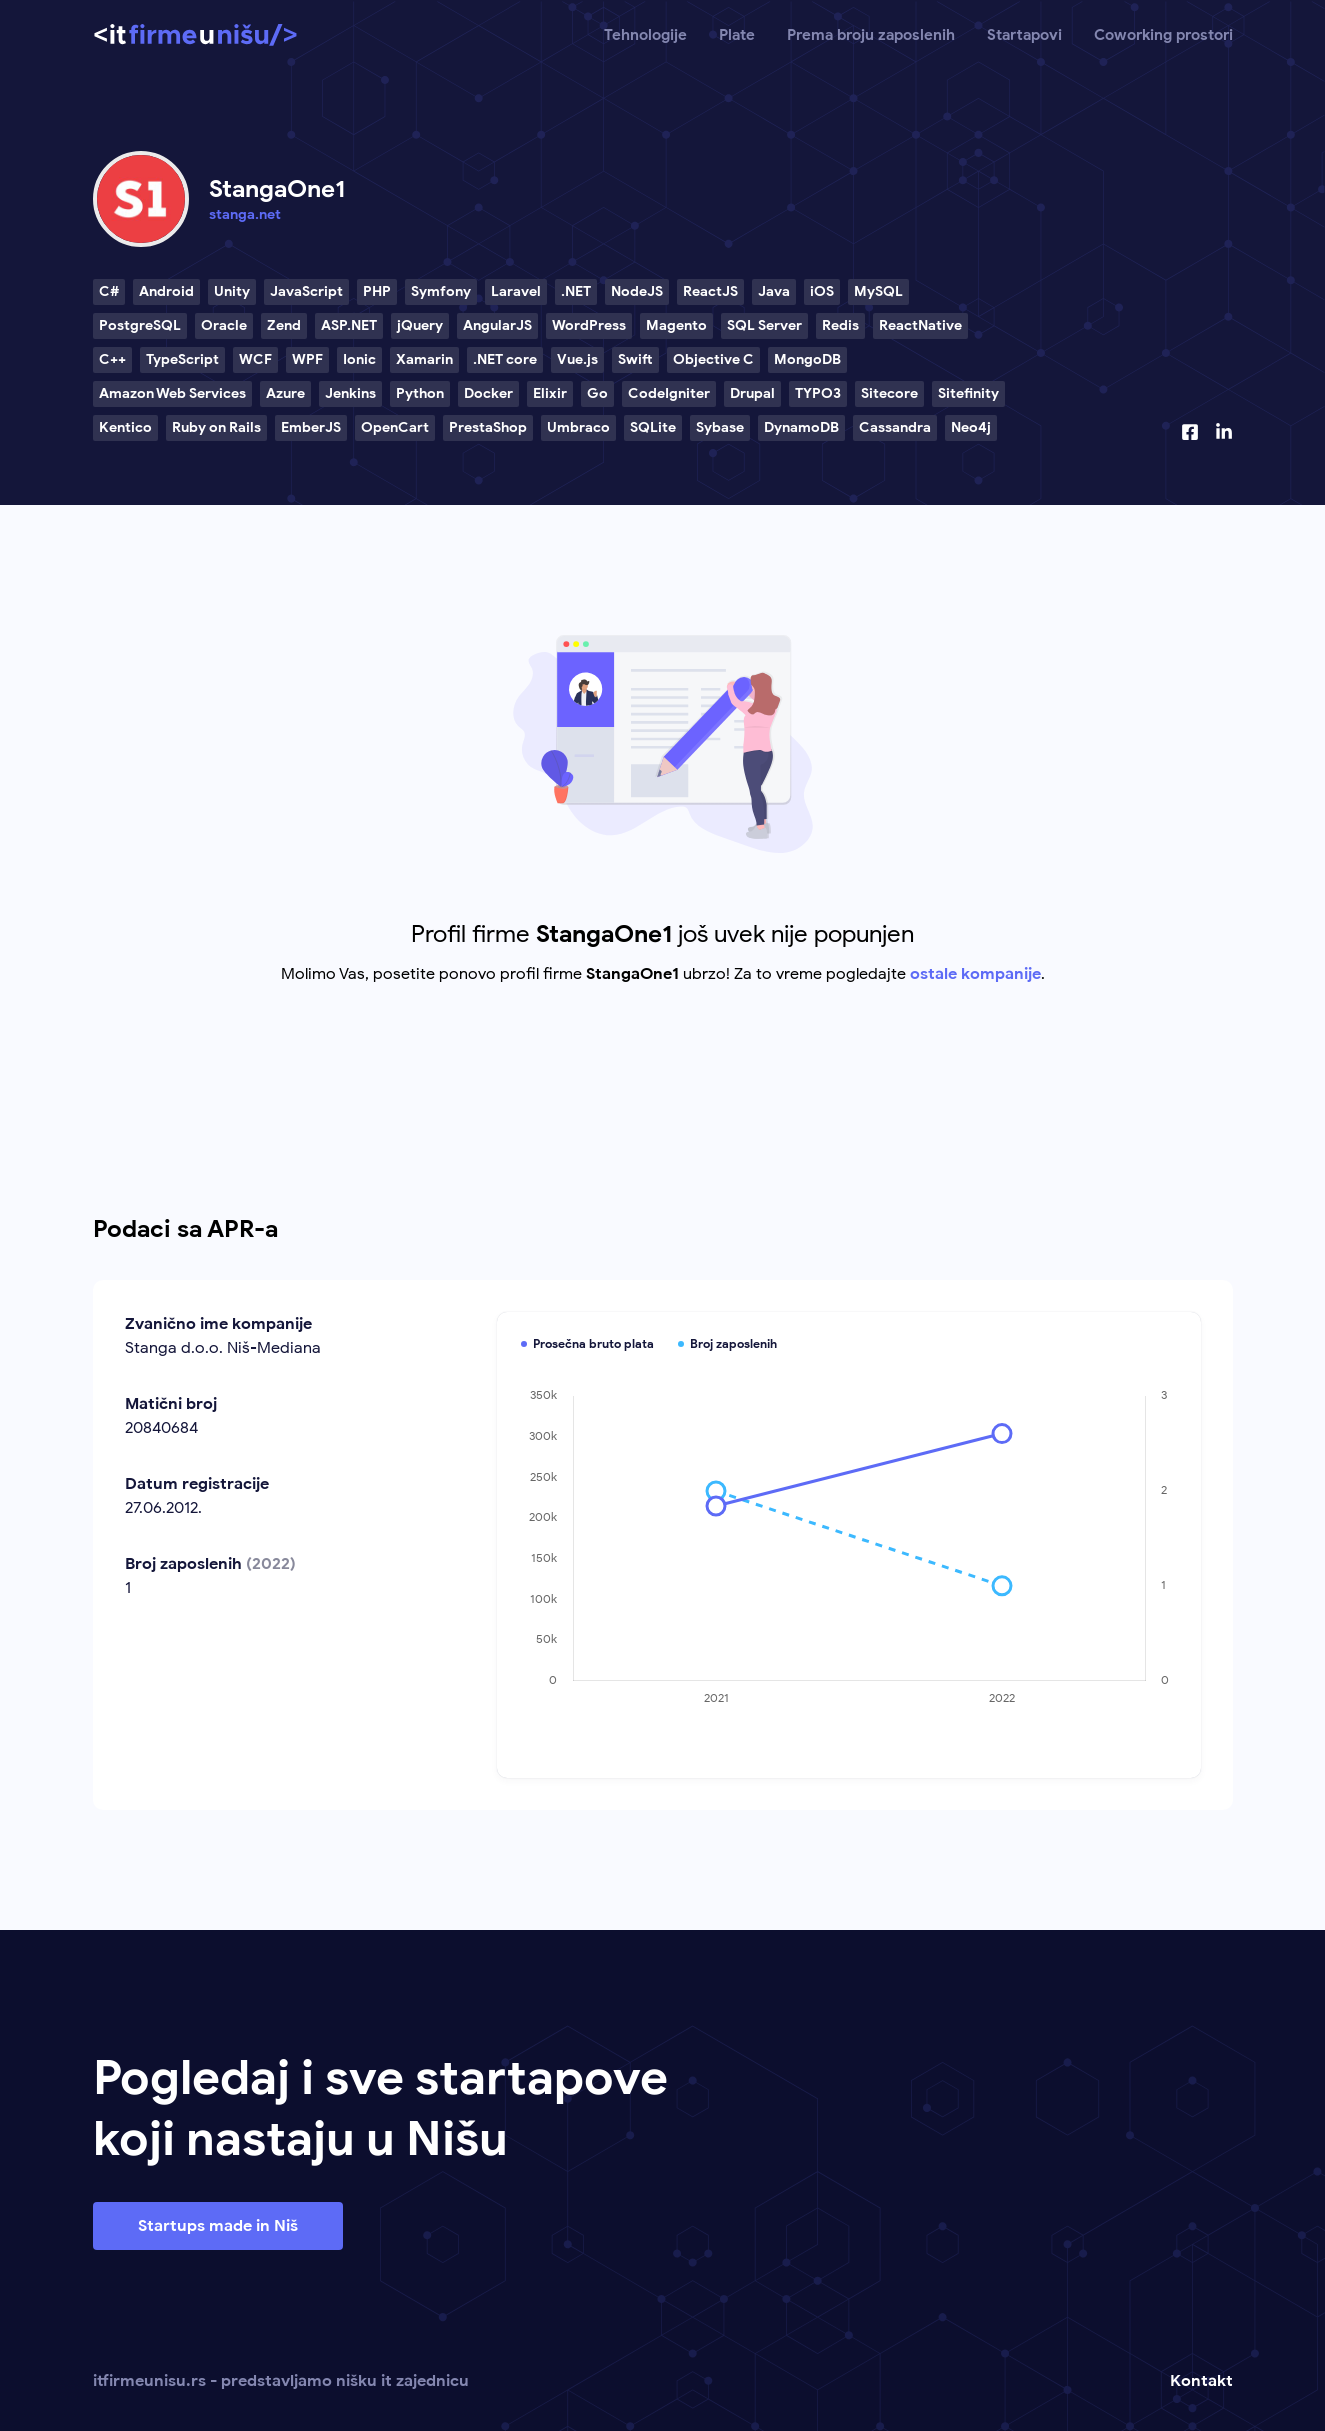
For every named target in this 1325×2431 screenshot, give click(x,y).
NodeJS (637, 291)
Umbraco (578, 427)
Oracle (224, 325)
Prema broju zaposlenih (871, 35)
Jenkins (350, 393)
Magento (676, 325)
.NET (576, 291)
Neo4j (971, 427)
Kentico (125, 427)
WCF (255, 359)
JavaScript (306, 291)
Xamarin (424, 359)
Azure (285, 393)
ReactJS (710, 291)
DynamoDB (801, 427)
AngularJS (497, 325)
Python (420, 393)
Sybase (720, 427)
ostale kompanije (975, 974)
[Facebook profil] (1190, 432)
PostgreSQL (140, 325)
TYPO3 (818, 393)
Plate (737, 35)
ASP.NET (349, 325)
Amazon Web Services (172, 393)
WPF (307, 359)
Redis (840, 325)
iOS (822, 291)
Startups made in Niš (218, 2226)
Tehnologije (645, 35)
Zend (284, 325)
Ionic (359, 359)
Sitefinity (968, 393)
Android (166, 291)
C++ (112, 359)
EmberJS (311, 427)
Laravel (516, 291)
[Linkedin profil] (1224, 432)
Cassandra (895, 427)
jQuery (420, 325)
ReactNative (920, 325)
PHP (377, 291)
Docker (488, 393)
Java (774, 291)
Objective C (713, 359)
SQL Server (764, 325)
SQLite (653, 427)
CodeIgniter (669, 393)
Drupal (752, 393)
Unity (232, 291)
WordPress (589, 325)
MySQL (878, 291)
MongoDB (807, 359)
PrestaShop (488, 427)
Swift (635, 359)
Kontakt (1201, 2381)
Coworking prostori (1163, 35)
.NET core (505, 359)
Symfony (441, 291)
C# (109, 291)
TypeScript (182, 359)
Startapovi (1024, 35)
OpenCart (395, 427)
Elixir (550, 393)
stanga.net (245, 214)
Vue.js (577, 359)
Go (597, 393)
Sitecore (889, 393)
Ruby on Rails (216, 427)
